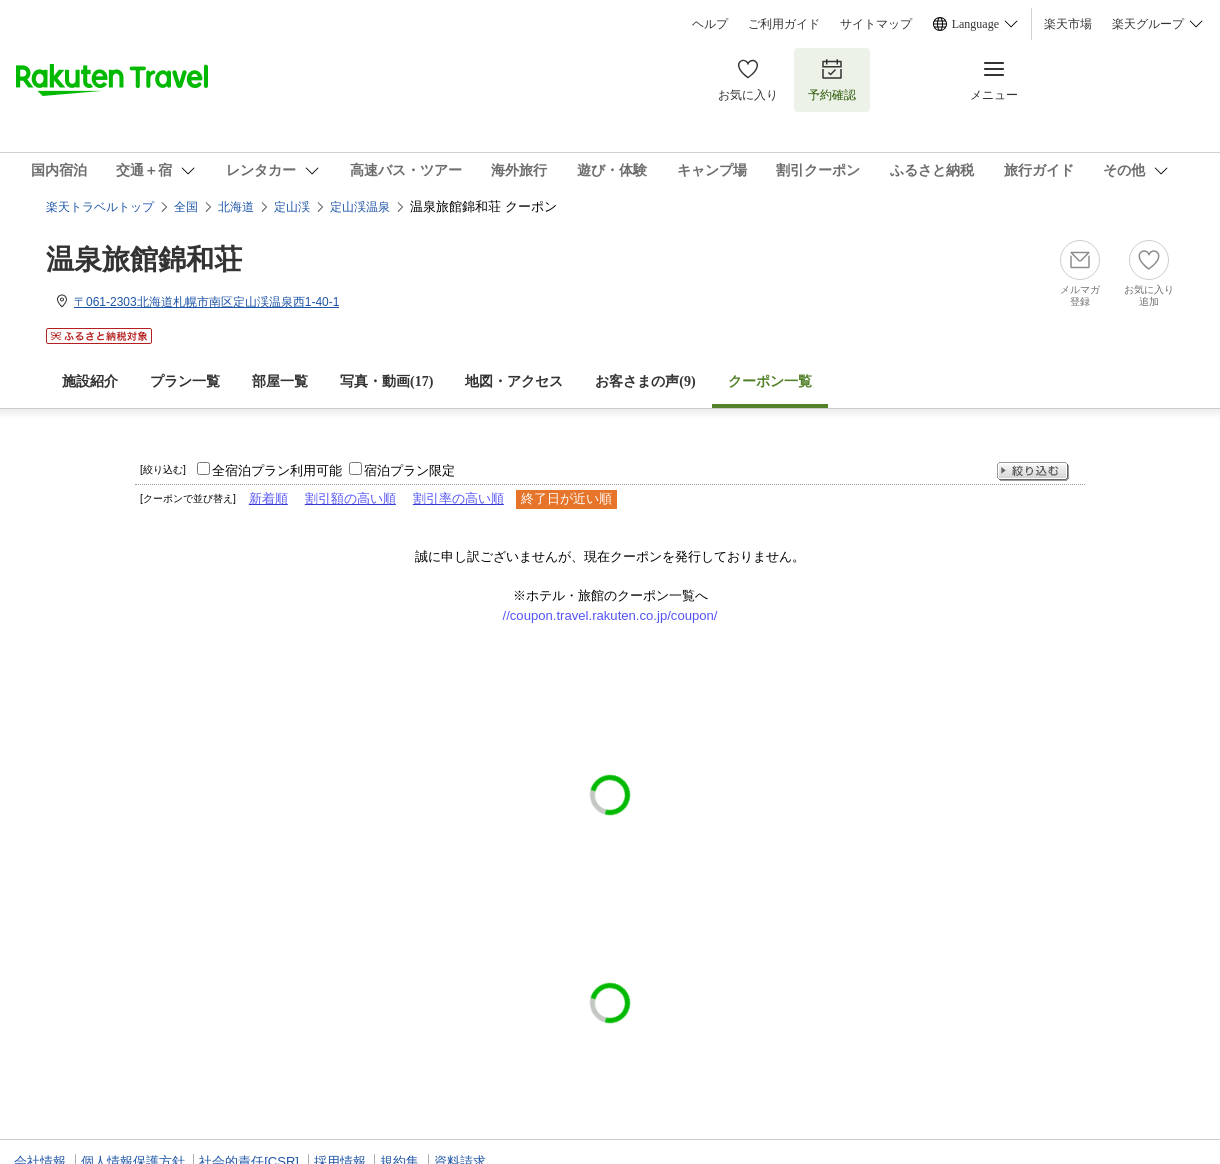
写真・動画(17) (386, 381)
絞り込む (1033, 471)
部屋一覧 (280, 381)
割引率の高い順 (458, 498)
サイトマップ (876, 24)
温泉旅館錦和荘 (144, 259)
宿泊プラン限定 (409, 470)
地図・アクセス (514, 381)
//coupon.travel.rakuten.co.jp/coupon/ (610, 615)
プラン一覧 (185, 381)
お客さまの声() (645, 381)
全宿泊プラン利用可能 (277, 470)
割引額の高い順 (350, 498)
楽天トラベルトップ (100, 207)
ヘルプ (710, 24)
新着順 (268, 498)
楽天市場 (1068, 24)
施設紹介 (90, 381)
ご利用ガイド (784, 24)
